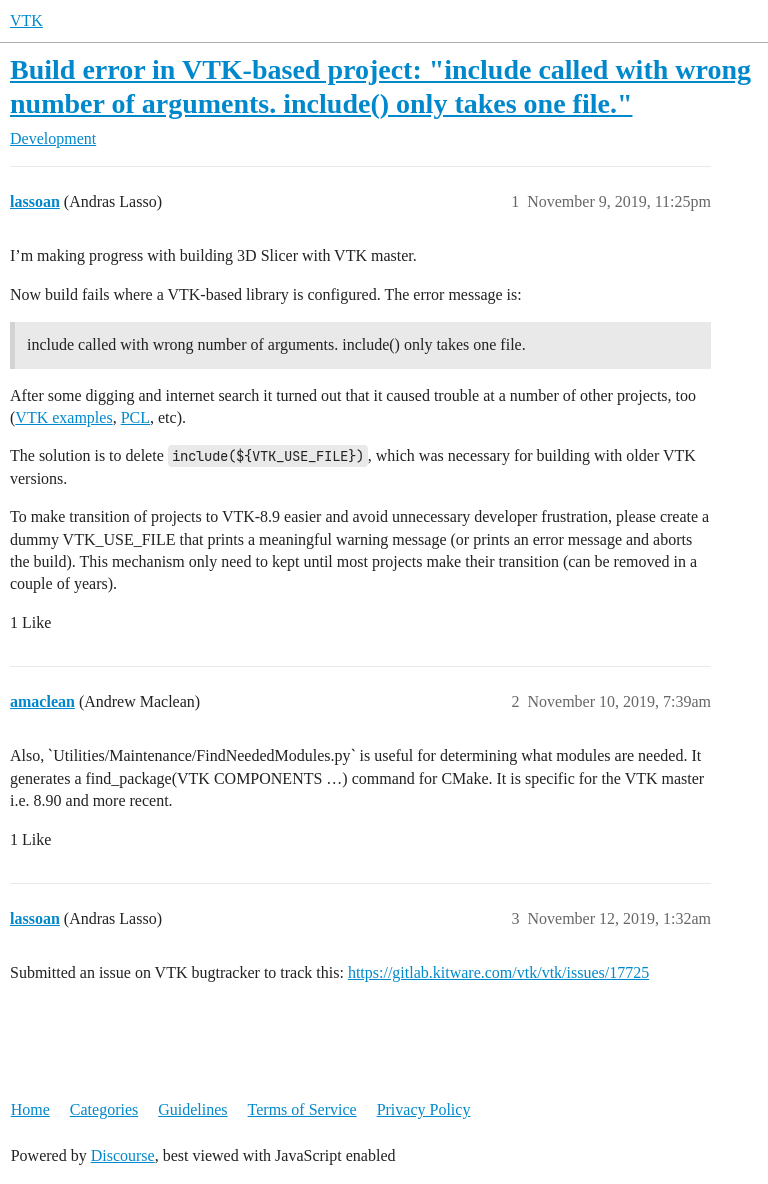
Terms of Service (302, 1109)
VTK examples (63, 417)
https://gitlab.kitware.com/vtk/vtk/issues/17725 (498, 972)
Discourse (123, 1155)
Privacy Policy (424, 1109)
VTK (26, 20)
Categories (104, 1109)
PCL (135, 417)
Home (30, 1109)
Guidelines (192, 1109)
